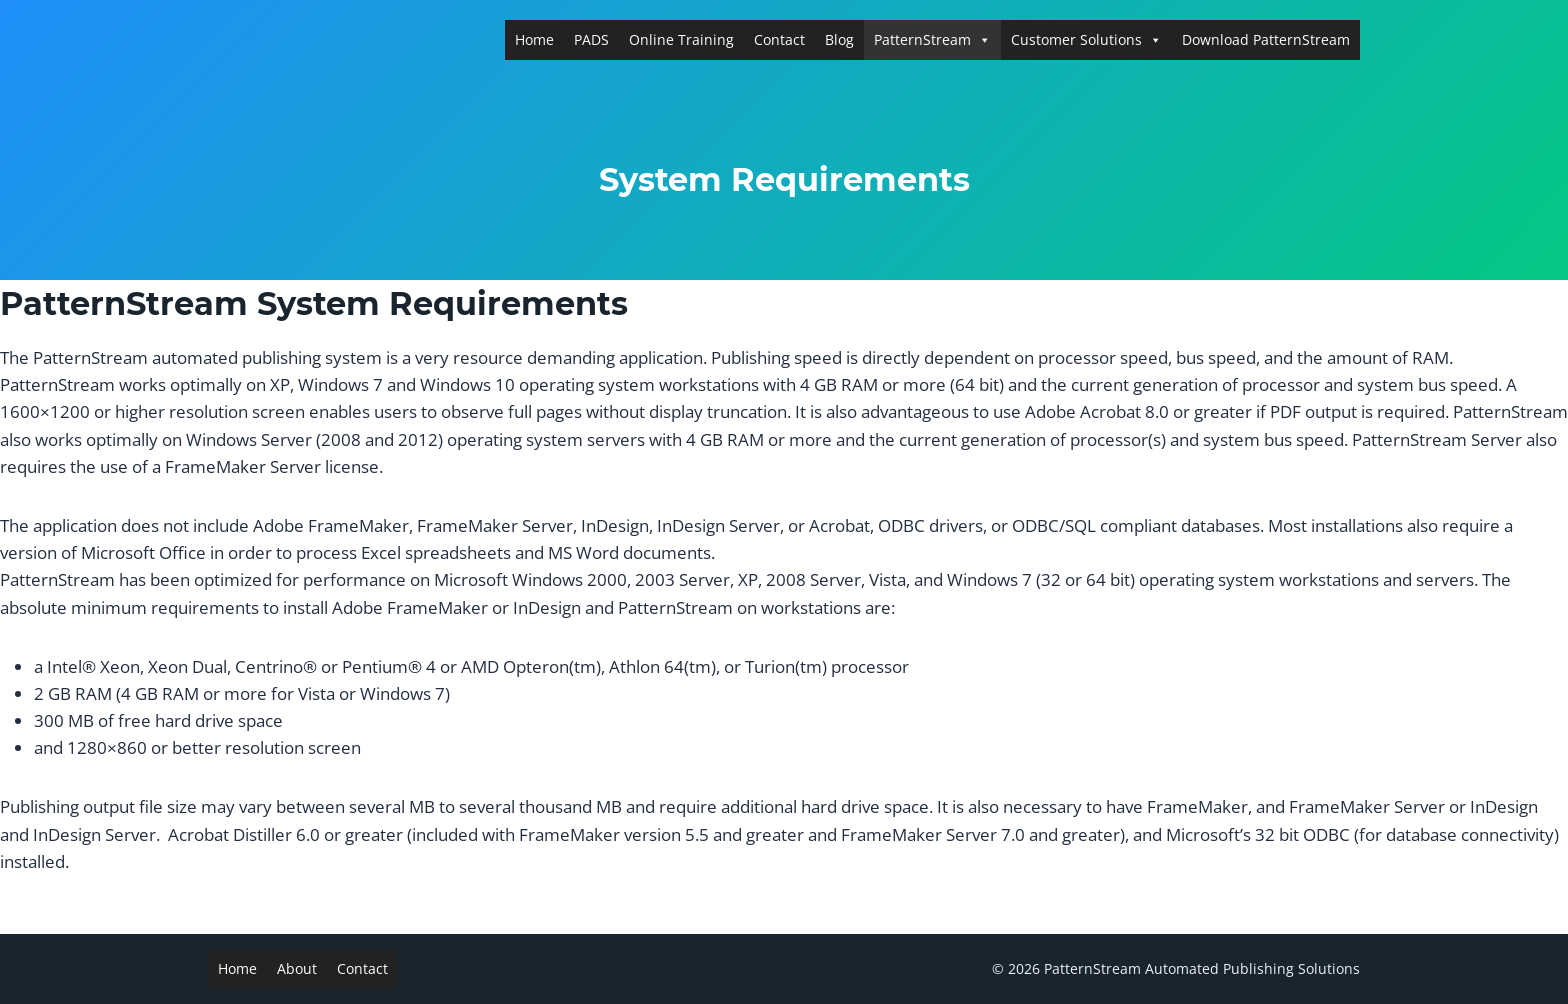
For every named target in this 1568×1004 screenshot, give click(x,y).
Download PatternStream (1266, 39)
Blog (839, 39)
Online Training (681, 39)
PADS (591, 39)
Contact (779, 39)
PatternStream (932, 39)
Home (534, 39)
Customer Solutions (1086, 39)
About (297, 968)
